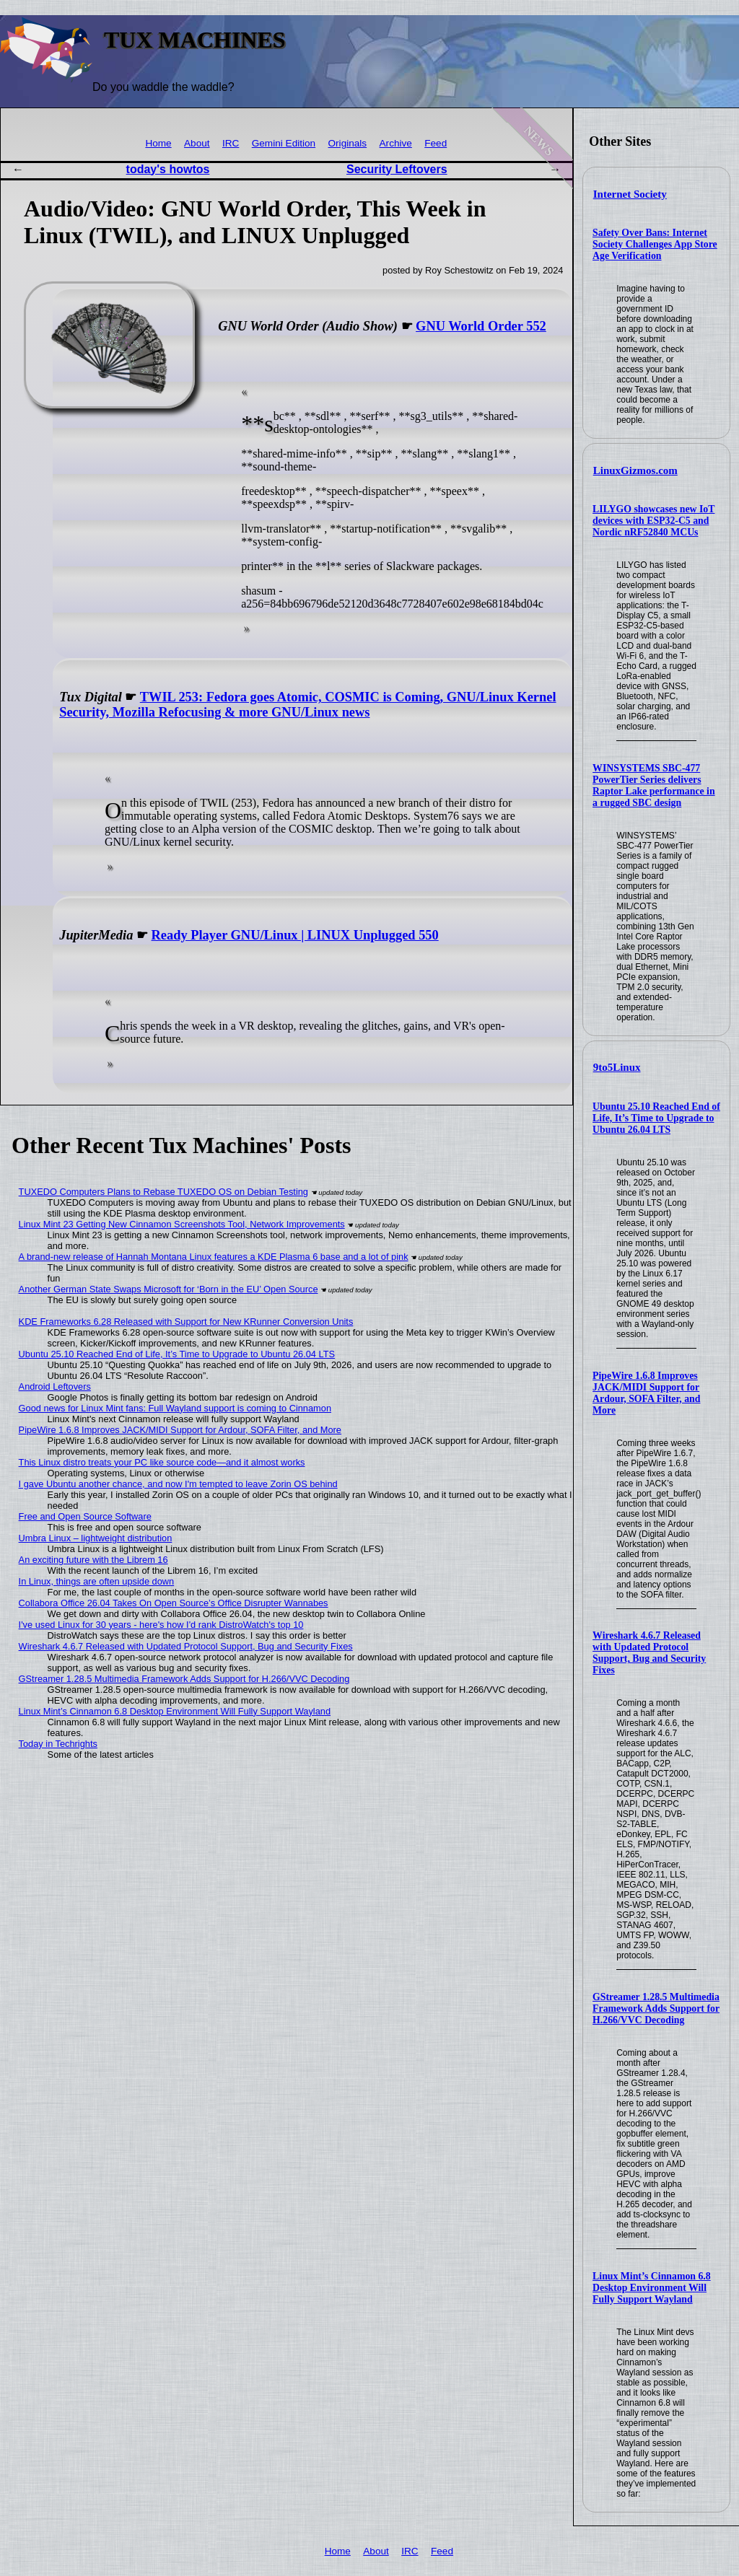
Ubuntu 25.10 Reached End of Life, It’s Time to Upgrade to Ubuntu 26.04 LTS (656, 1118)
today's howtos (168, 169)
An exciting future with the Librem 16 (93, 1559)
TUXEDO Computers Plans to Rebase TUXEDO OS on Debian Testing (163, 1191)
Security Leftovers (396, 169)
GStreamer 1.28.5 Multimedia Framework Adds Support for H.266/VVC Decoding (656, 2008)
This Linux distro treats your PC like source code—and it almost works (162, 1462)
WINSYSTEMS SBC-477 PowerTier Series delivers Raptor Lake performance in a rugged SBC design (653, 785)
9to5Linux (617, 1067)
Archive (396, 143)
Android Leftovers (55, 1386)
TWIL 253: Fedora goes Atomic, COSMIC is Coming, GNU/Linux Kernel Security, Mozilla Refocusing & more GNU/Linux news (307, 704)
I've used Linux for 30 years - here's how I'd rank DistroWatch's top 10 (161, 1624)
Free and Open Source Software (85, 1516)
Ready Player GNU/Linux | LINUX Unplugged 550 (295, 935)
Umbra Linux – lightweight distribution (95, 1538)
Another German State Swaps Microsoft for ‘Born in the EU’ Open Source (168, 1289)
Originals (347, 143)
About (197, 143)
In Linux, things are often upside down (97, 1581)
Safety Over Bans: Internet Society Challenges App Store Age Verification (654, 244)
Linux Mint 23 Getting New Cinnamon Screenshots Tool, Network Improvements (182, 1224)
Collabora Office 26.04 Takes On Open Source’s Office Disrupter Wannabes (173, 1603)
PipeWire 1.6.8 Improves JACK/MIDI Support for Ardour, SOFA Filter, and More (646, 1393)
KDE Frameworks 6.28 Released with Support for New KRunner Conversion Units (186, 1321)
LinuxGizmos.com (635, 470)
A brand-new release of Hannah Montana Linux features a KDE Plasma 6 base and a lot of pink (213, 1256)
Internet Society (630, 194)
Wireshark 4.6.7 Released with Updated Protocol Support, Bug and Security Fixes (649, 1652)
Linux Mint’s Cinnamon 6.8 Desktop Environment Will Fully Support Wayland (651, 2288)
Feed (435, 143)
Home (158, 143)
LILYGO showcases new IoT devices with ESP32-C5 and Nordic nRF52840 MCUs (653, 521)
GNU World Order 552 (481, 326)
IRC (230, 143)
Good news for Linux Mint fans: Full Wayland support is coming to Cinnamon (175, 1408)
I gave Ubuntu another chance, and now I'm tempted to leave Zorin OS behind (178, 1483)
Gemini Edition (283, 143)
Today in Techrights (58, 1743)
